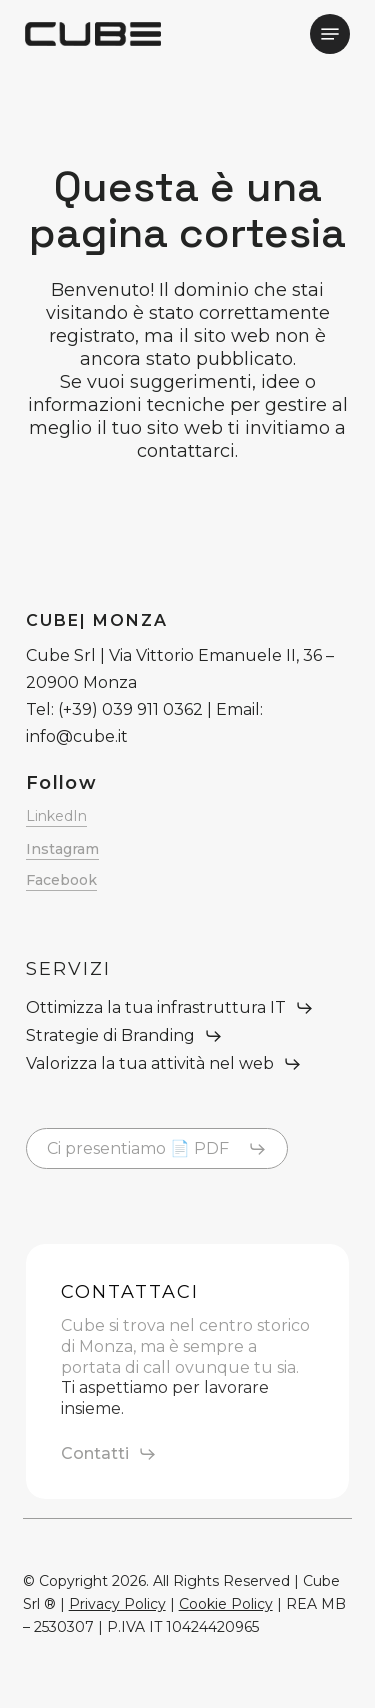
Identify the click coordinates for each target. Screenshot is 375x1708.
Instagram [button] (62, 849)
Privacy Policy (117, 1604)
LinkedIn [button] (56, 816)
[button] (330, 34)
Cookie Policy (226, 1604)
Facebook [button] (61, 880)
